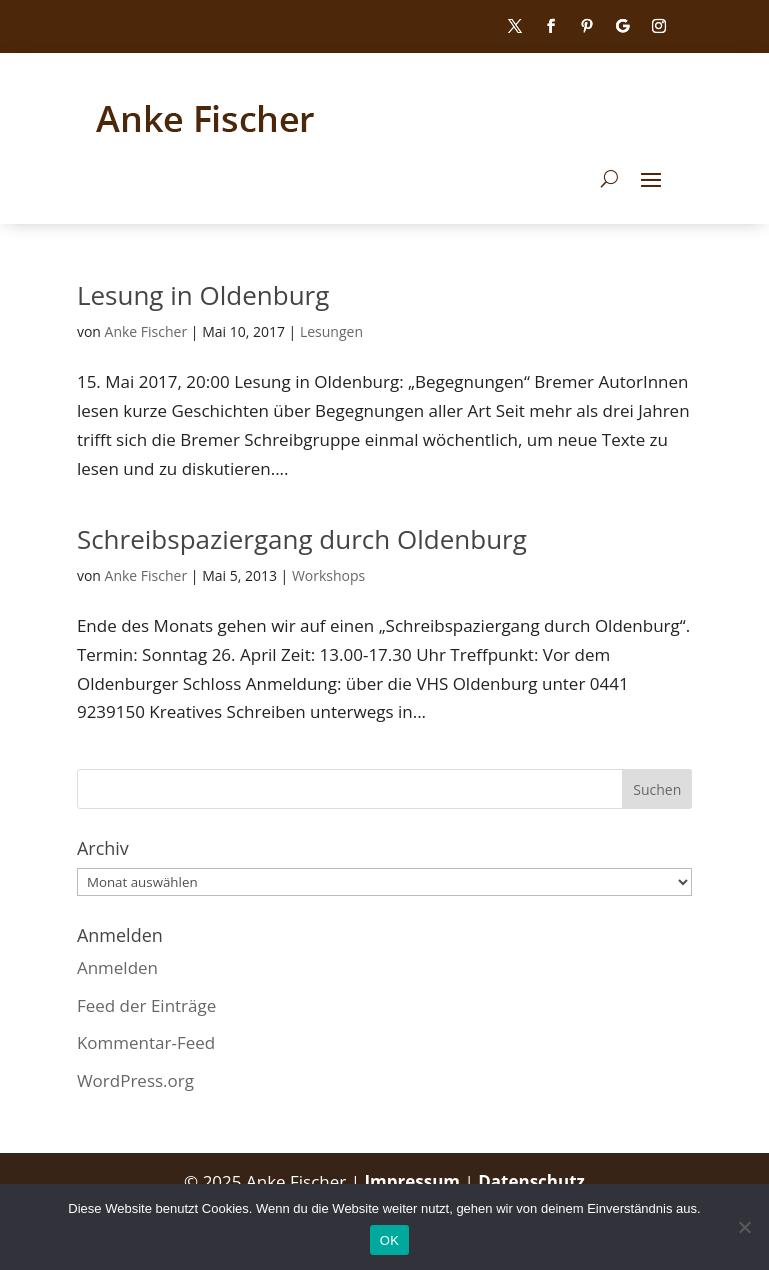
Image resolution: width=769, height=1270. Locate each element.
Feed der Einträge (146, 1005)
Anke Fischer (146, 331)
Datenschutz (531, 1181)
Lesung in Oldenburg (203, 295)
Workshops (328, 575)
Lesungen (331, 331)
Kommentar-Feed (146, 1042)
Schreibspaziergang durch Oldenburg (302, 539)
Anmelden (117, 967)
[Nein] (744, 1227)
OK (389, 1240)
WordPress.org (135, 1080)
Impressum (414, 1181)
